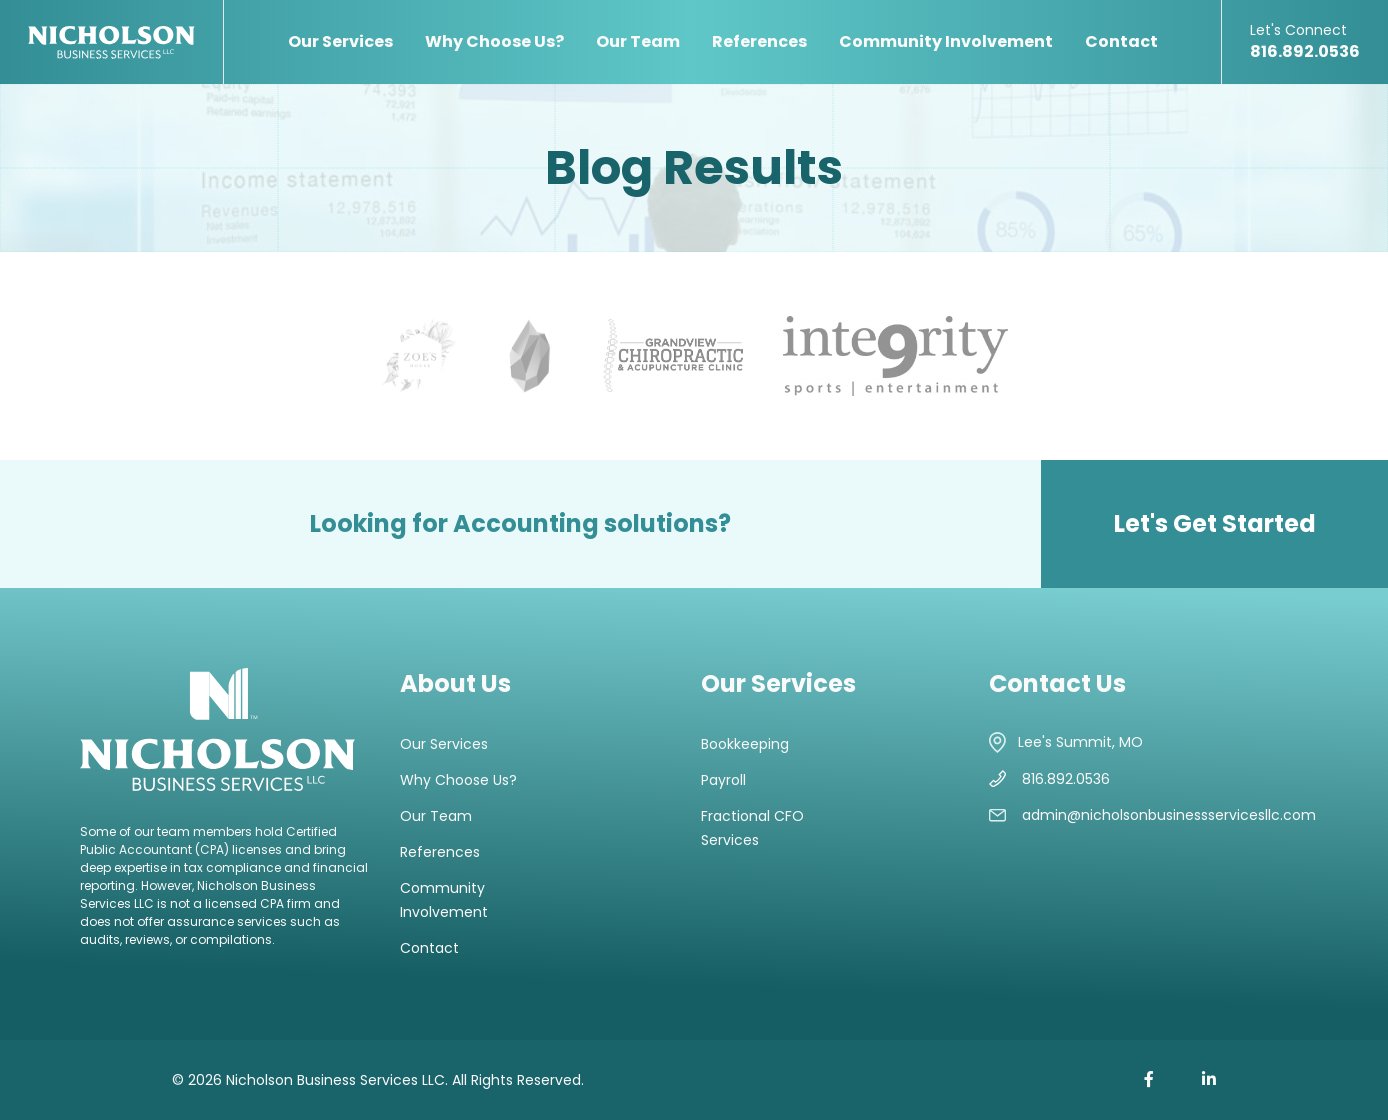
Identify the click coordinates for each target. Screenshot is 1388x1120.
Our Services (340, 41)
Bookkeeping (745, 744)
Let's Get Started (1215, 523)
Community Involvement (946, 41)
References (759, 41)
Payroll (723, 780)
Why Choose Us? (494, 41)
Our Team (638, 41)
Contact (1121, 41)
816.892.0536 (1305, 41)
